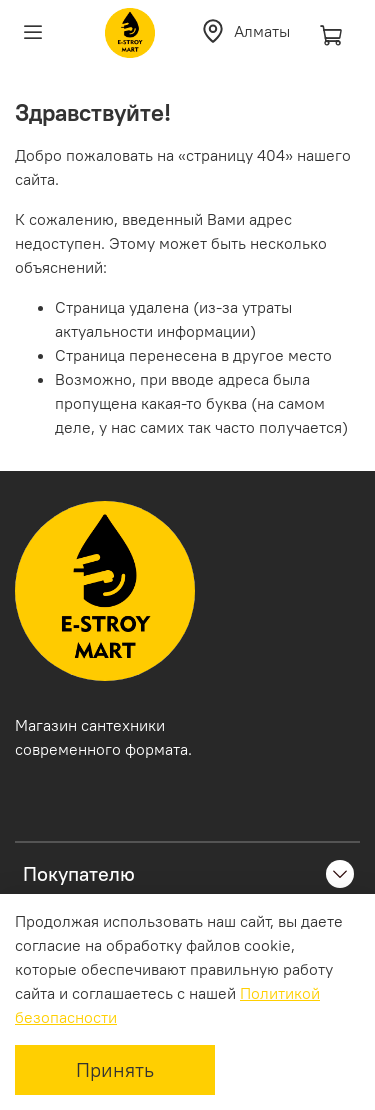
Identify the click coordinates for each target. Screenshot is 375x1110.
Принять (115, 1069)
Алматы (245, 31)
